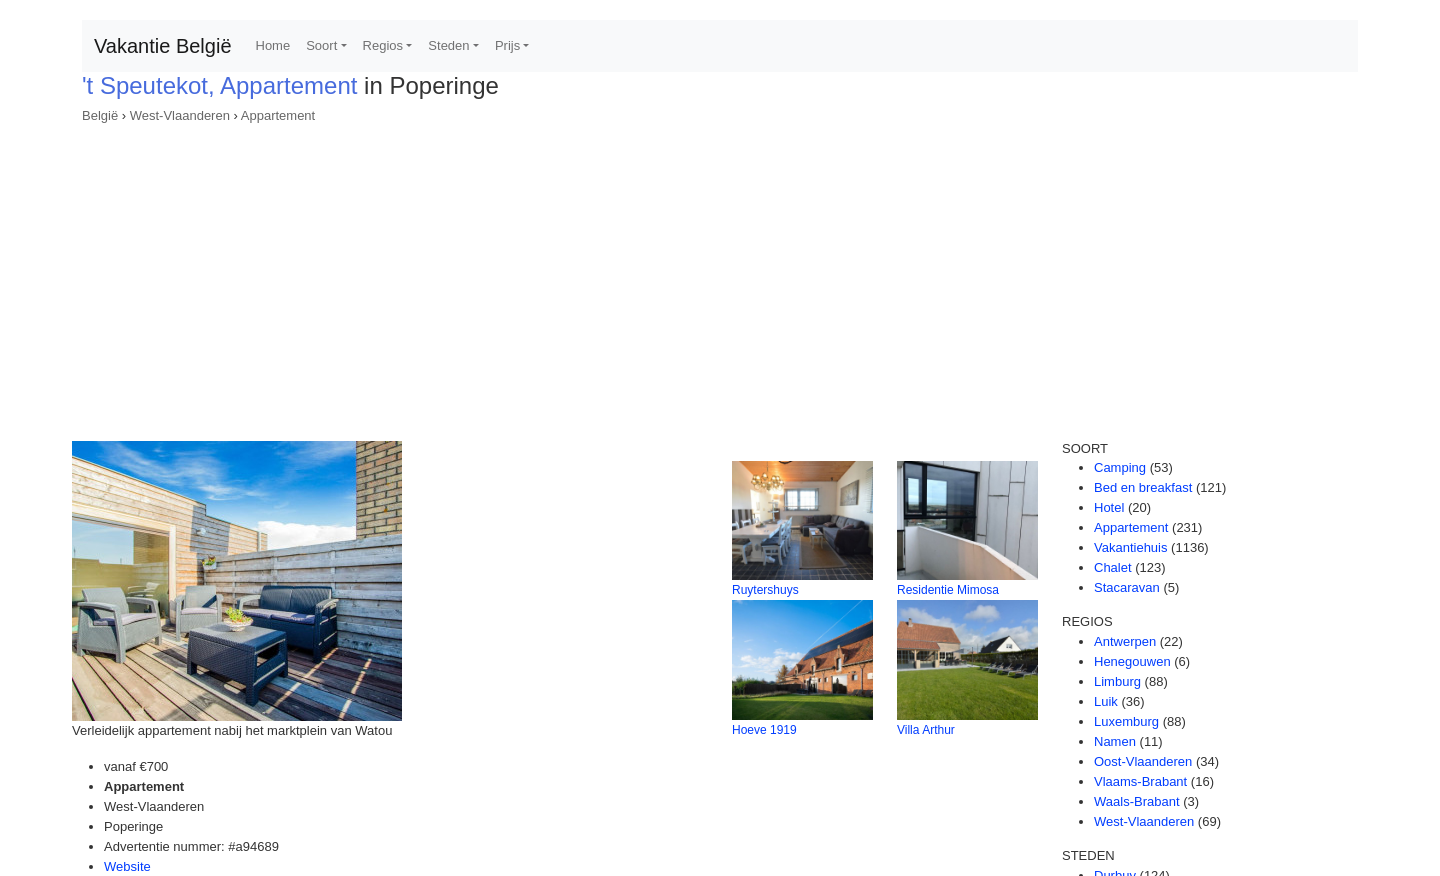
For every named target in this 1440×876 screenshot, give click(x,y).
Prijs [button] (507, 45)
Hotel (1109, 507)
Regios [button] (383, 45)
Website (127, 866)
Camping (1120, 467)
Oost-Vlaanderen (1143, 761)
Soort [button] (321, 45)
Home (273, 45)
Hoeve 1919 (764, 730)
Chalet (1113, 567)
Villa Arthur (926, 730)
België (100, 115)
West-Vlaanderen (180, 115)
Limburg (1117, 681)
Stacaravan (1127, 587)
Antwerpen (1125, 641)
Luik (1106, 701)
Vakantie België (163, 46)
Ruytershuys (765, 590)
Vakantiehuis (1130, 547)
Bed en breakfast (1143, 487)
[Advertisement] (720, 276)
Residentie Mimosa (948, 590)
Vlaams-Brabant (1140, 781)
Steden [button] (448, 45)
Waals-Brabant (1137, 801)
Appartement (278, 115)
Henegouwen (1132, 661)
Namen (1115, 741)
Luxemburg (1126, 721)
